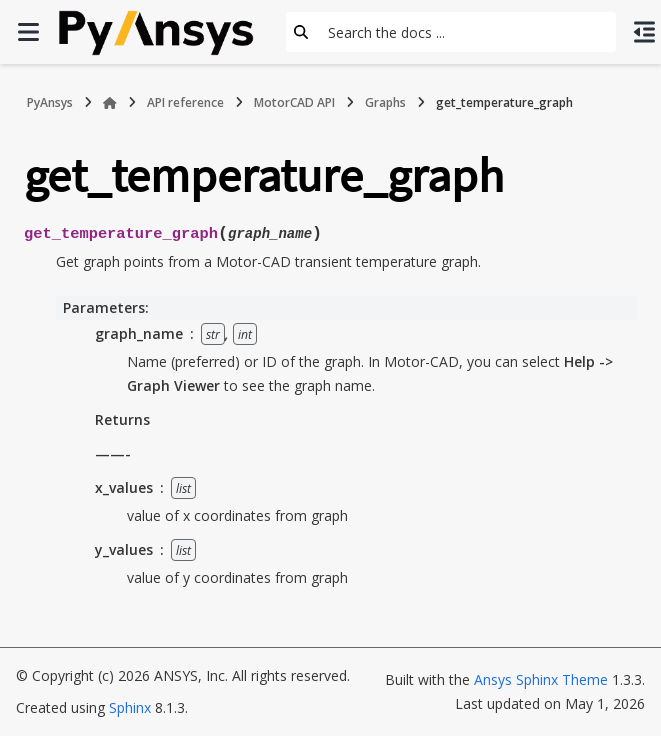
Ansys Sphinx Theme (541, 679)
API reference (185, 102)
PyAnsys (50, 102)
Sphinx (130, 707)
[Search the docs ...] (466, 32)
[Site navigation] (28, 32)
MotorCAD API (294, 102)
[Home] (110, 103)
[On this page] (644, 32)
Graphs (385, 102)
